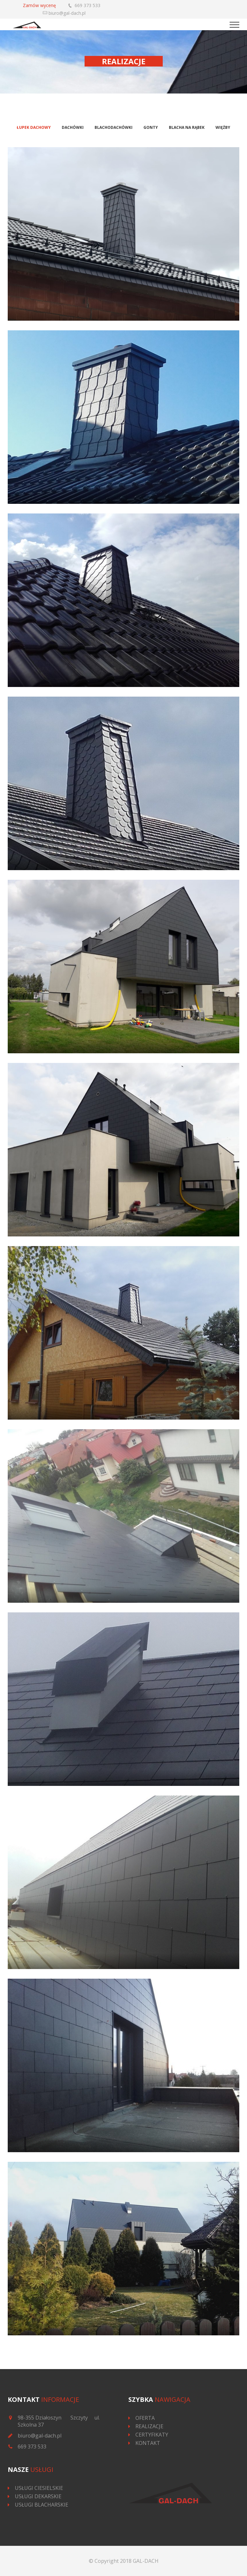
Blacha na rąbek (187, 127)
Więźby (222, 127)
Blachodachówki (114, 127)
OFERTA (145, 2417)
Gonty (150, 127)
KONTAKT (147, 2443)
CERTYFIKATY (151, 2434)
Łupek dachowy (34, 127)
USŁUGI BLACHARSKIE (41, 2504)
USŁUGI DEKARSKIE (38, 2496)
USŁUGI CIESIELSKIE (39, 2487)
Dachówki (73, 127)
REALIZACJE (149, 2426)
